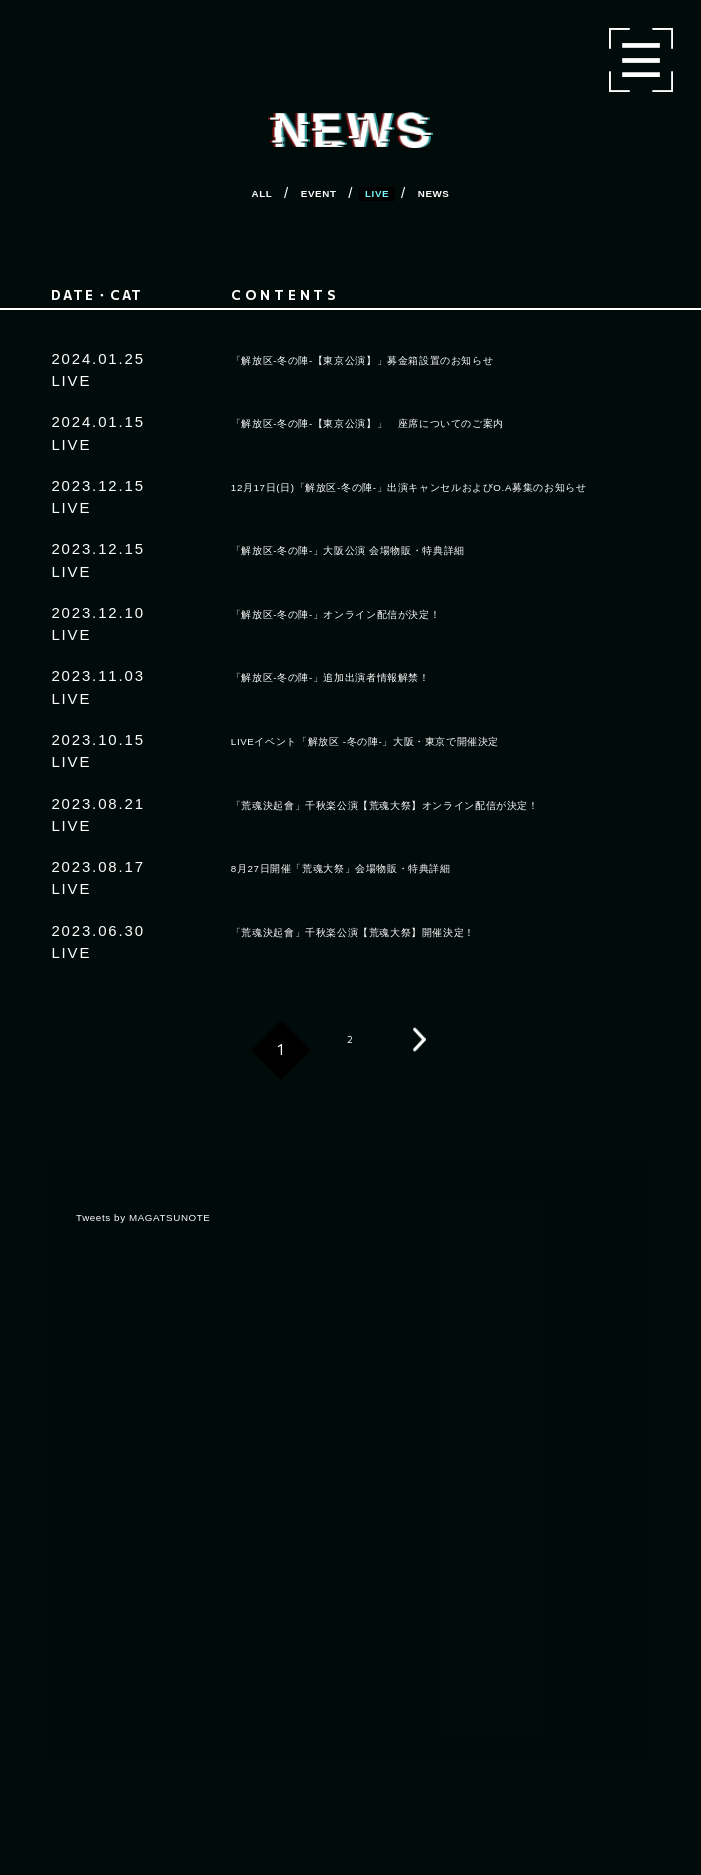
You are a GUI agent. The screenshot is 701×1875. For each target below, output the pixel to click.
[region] (351, 1468)
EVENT (306, 192)
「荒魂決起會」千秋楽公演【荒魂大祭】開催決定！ (414, 930)
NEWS (464, 192)
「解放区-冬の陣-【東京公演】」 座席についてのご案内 (436, 421)
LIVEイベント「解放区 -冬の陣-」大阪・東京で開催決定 (433, 739)
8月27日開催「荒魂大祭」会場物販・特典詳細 (396, 866)
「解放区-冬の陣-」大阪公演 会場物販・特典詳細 (407, 548)
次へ (420, 1050)
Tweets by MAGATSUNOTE (178, 1215)
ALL (228, 192)
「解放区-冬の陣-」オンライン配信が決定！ (388, 612)
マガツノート (131, 37)
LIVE (386, 192)
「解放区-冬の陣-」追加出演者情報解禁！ (380, 675)
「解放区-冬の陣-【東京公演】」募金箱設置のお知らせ (428, 358)
